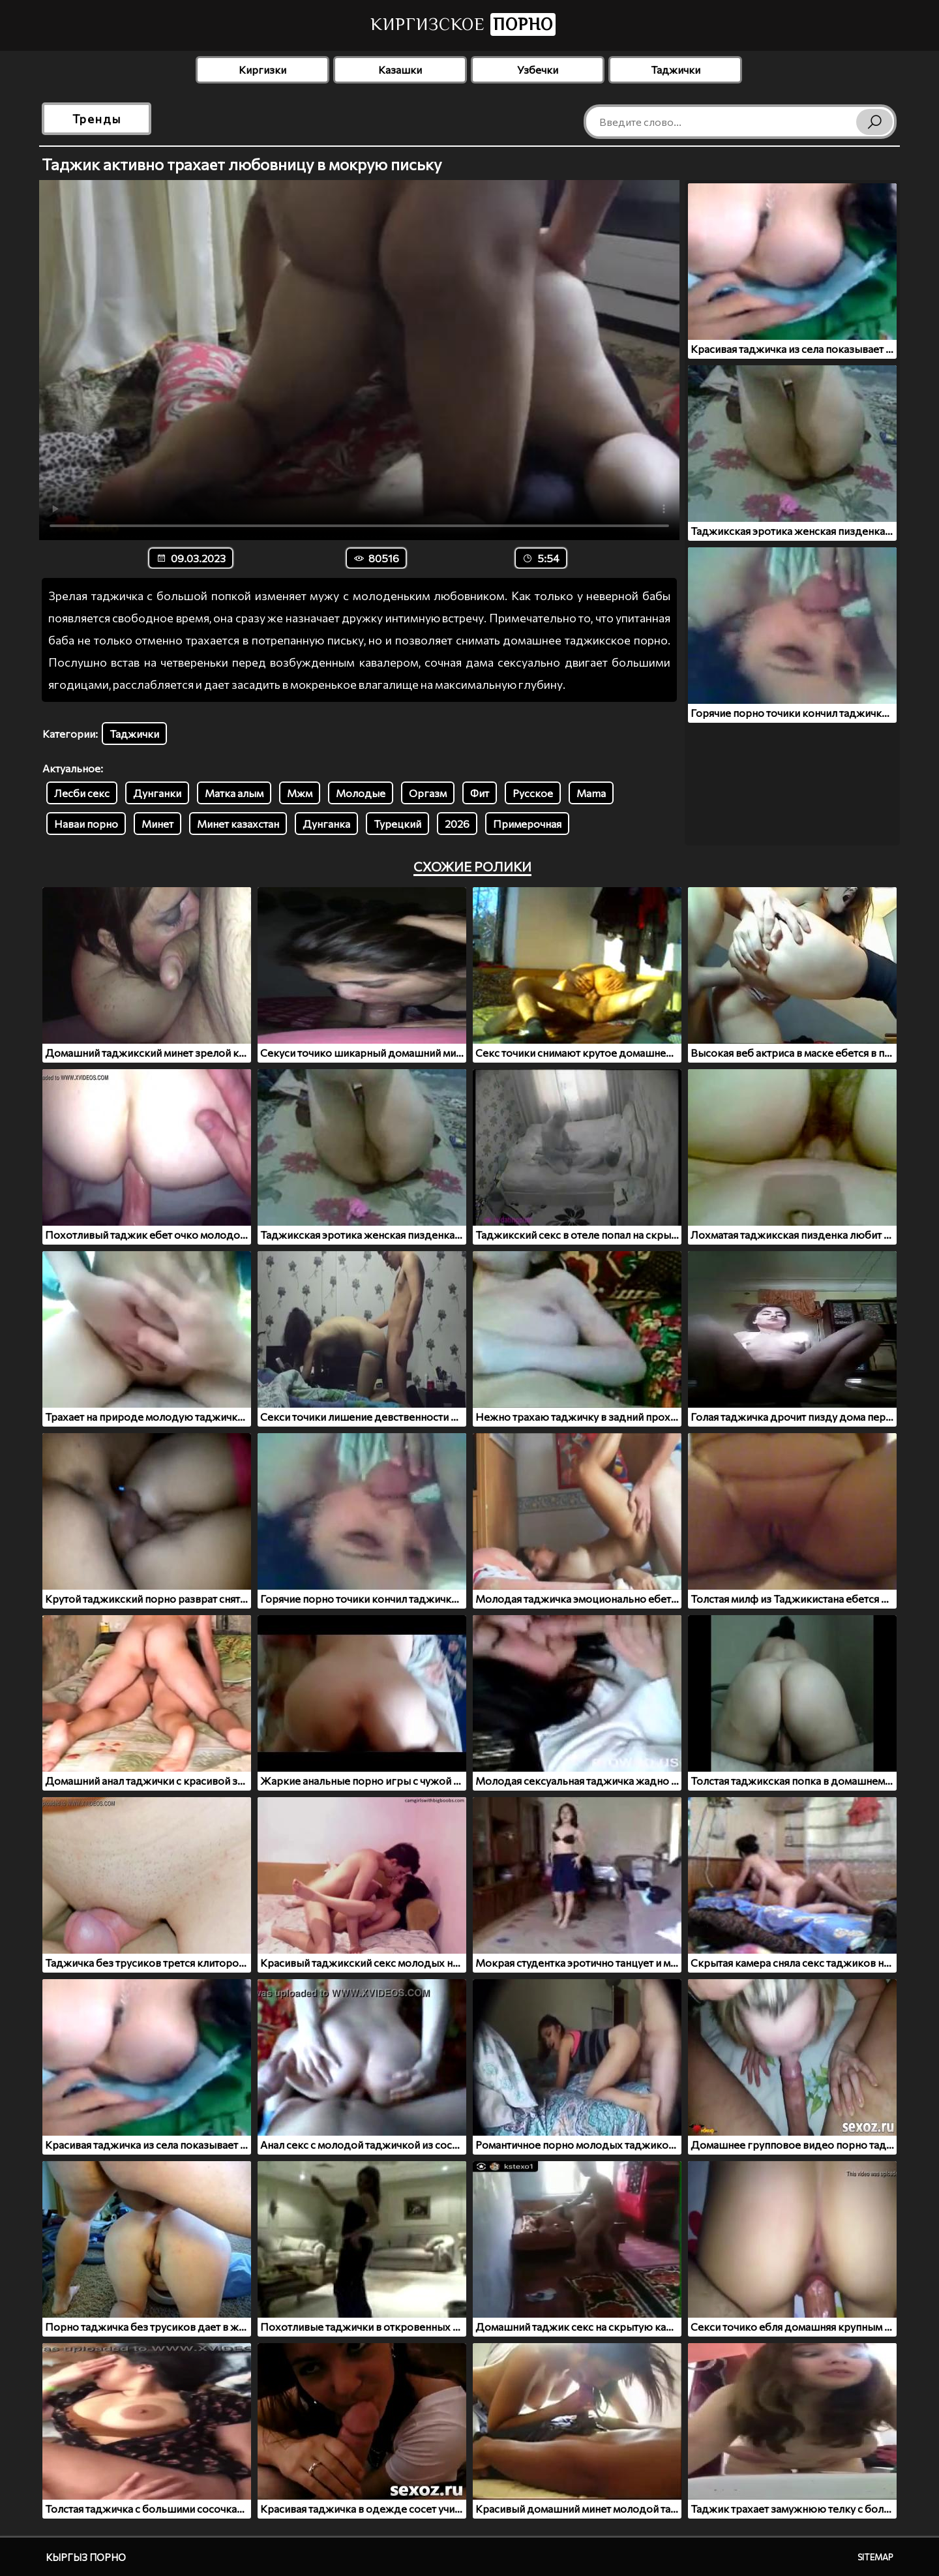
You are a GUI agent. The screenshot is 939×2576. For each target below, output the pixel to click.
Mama (591, 793)
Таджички (675, 69)
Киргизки (262, 69)
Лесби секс (82, 793)
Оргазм (428, 793)
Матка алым (234, 793)
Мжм (299, 793)
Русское (533, 793)
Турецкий (397, 823)
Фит (479, 793)
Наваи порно (86, 823)
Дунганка (326, 823)
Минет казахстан (238, 823)
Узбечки (537, 69)
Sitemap (875, 2557)
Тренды (96, 119)
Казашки (400, 69)
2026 (457, 823)
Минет (157, 823)
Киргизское (463, 24)
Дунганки (157, 793)
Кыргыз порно (86, 2557)
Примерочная (527, 823)
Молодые (360, 793)
